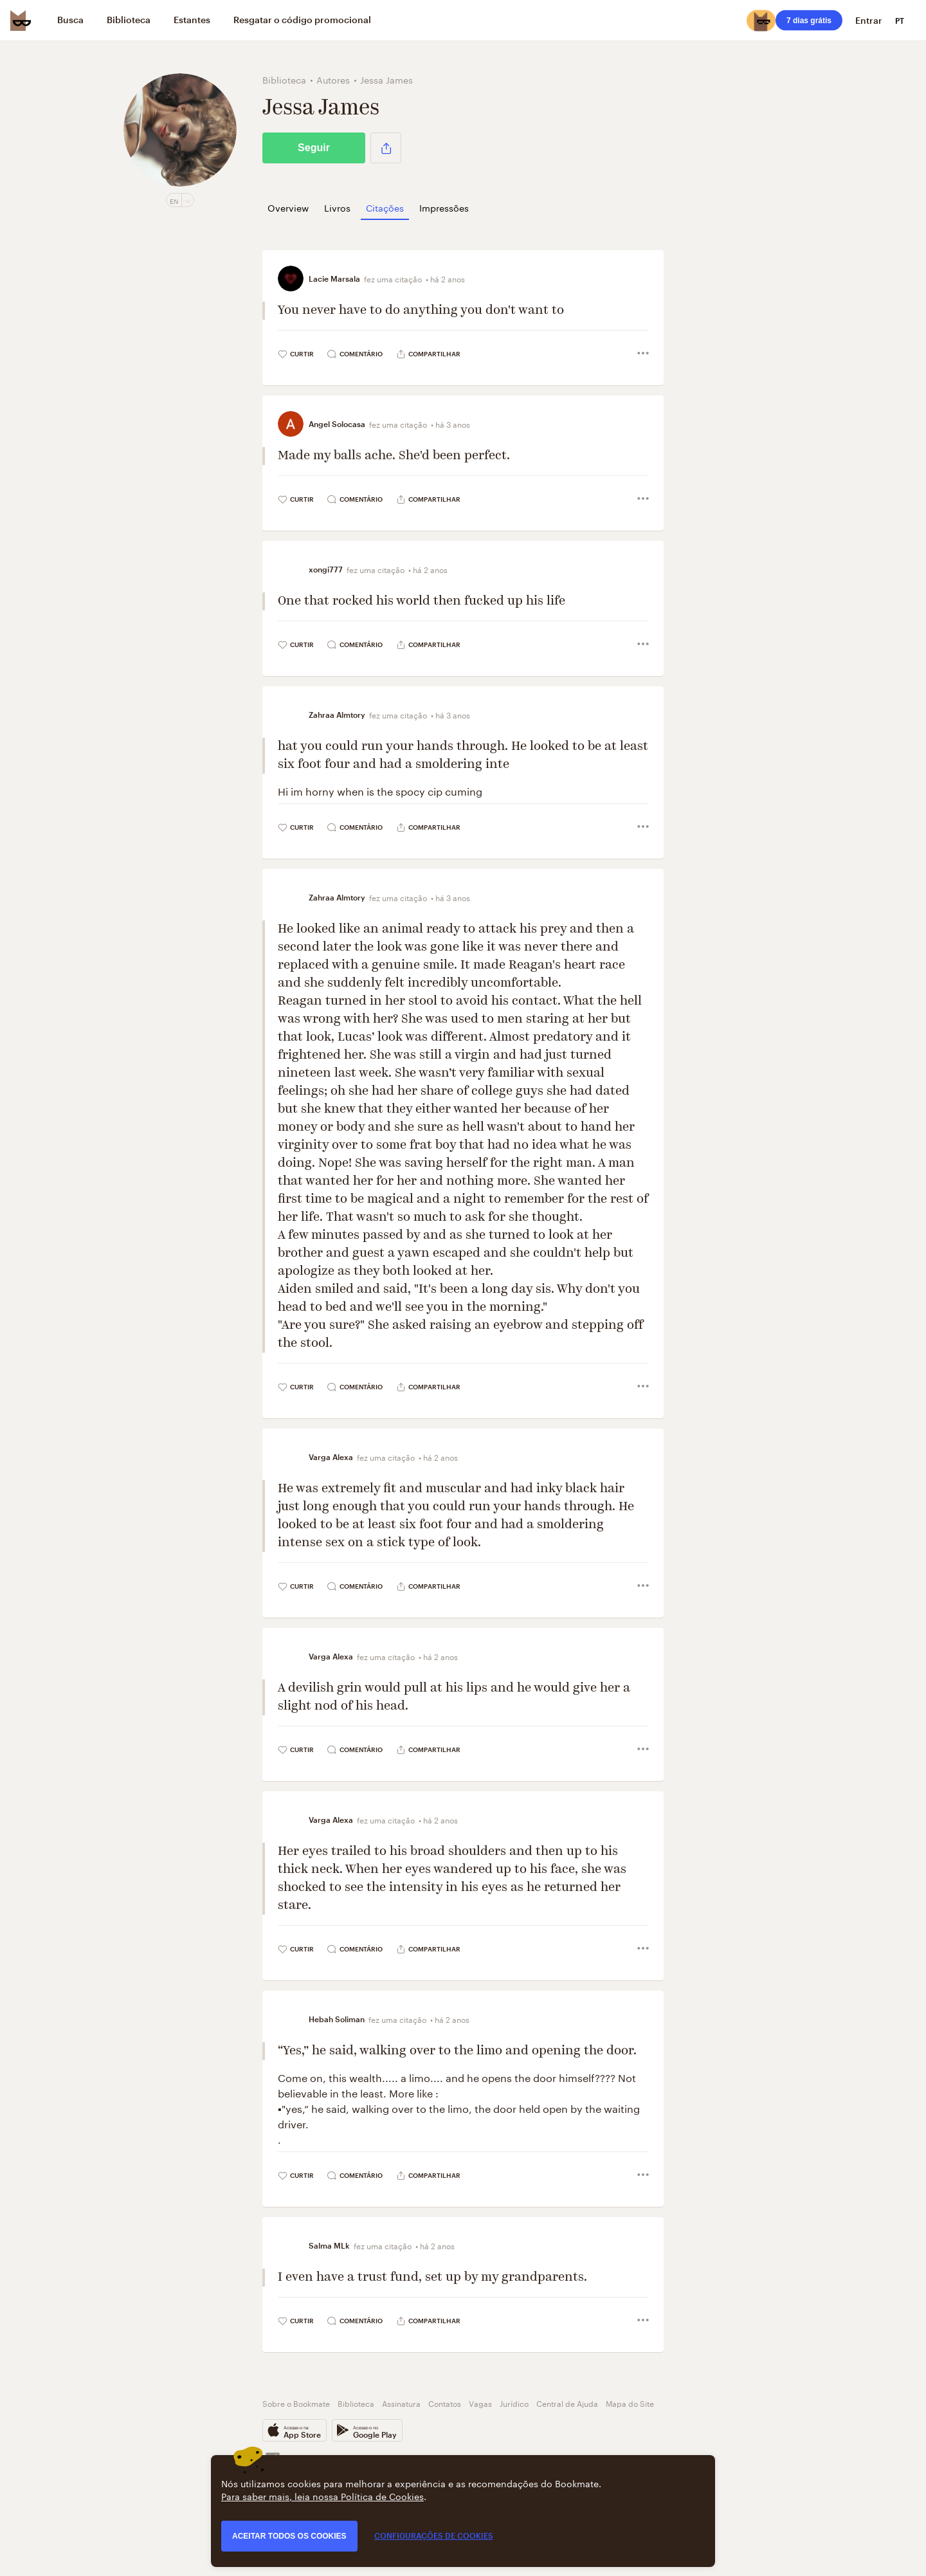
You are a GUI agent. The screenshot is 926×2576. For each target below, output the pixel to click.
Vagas (480, 2403)
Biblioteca (356, 2403)
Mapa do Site (630, 2403)
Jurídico (514, 2403)
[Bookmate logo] (20, 20)
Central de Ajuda (567, 2403)
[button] (385, 147)
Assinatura (401, 2403)
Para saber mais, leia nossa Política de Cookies (322, 2496)
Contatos (444, 2403)
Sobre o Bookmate (296, 2403)
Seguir (314, 147)
